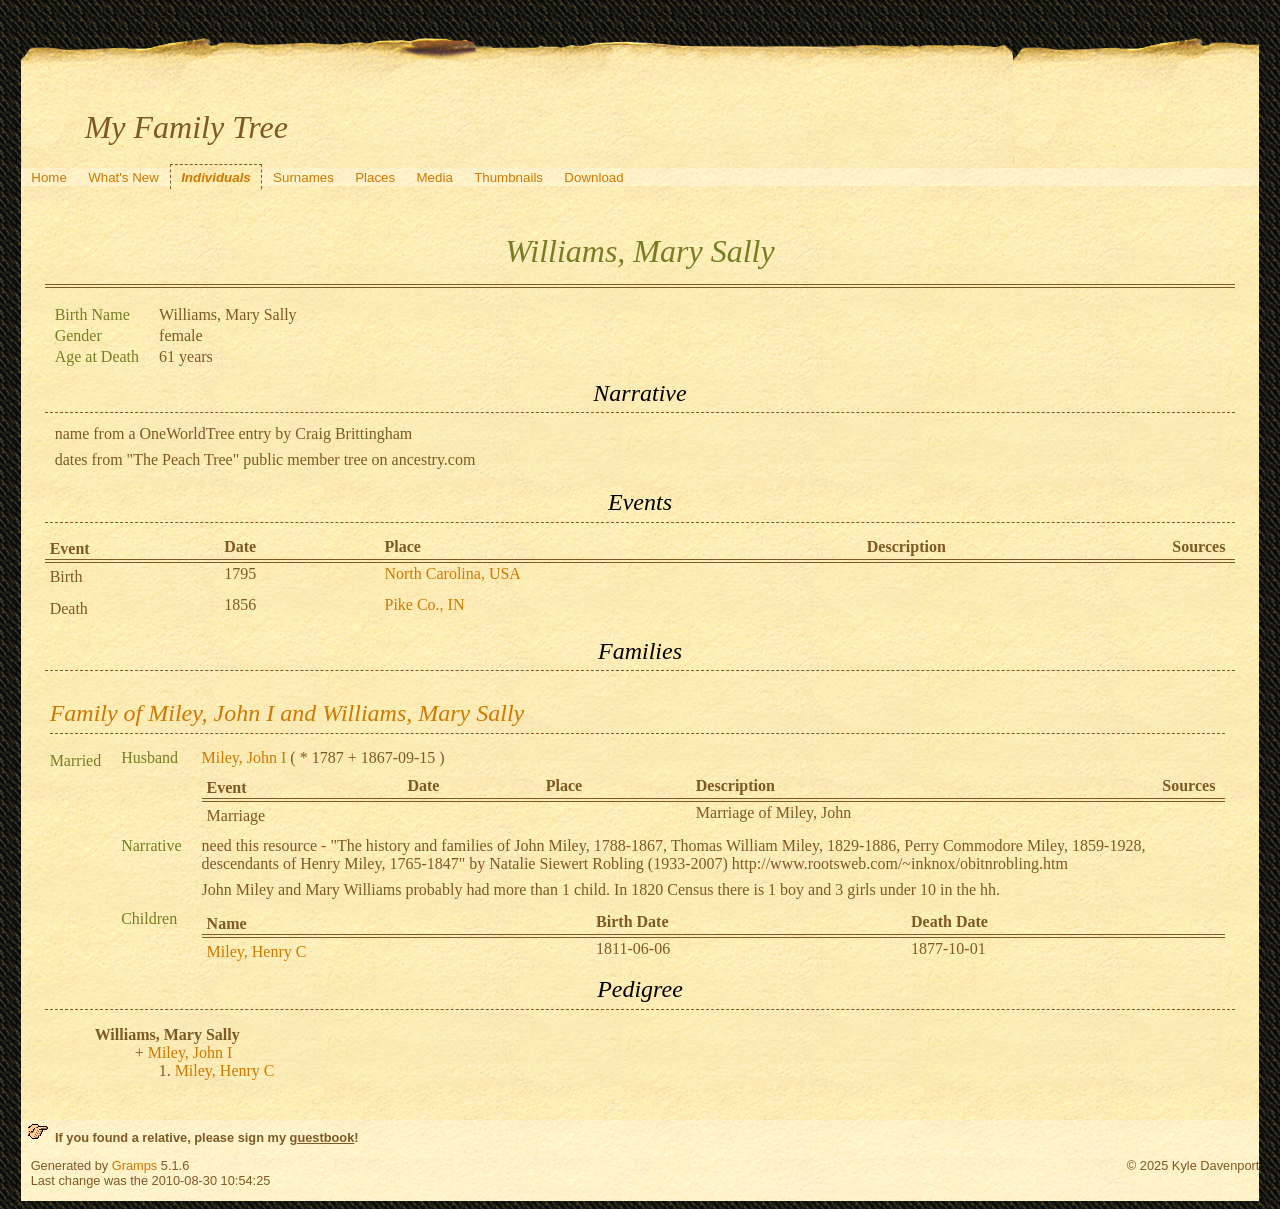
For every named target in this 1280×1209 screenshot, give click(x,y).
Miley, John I (244, 757)
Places (375, 177)
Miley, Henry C (257, 951)
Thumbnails (508, 177)
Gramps (135, 1165)
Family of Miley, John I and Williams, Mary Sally (287, 713)
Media (435, 177)
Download (593, 177)
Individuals (216, 177)
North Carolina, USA (452, 573)
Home (49, 177)
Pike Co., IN (424, 604)
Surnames (303, 177)
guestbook (322, 1137)
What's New (123, 177)
